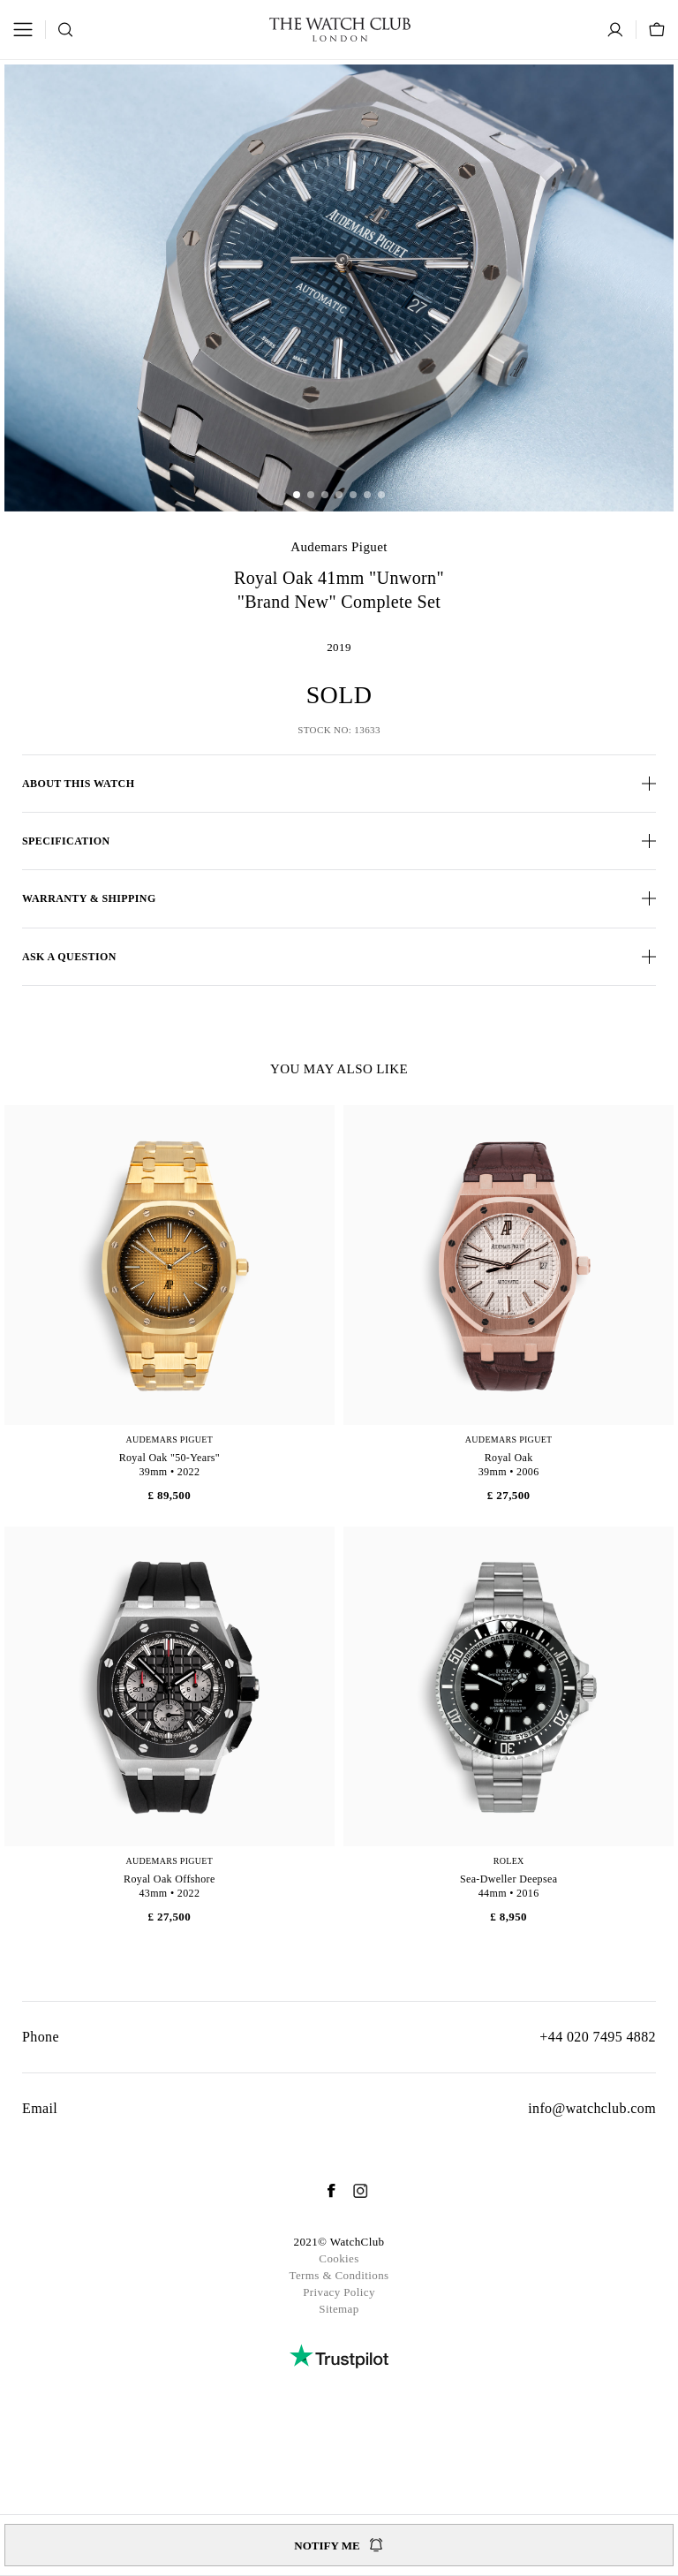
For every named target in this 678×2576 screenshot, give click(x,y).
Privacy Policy (339, 2292)
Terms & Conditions (338, 2275)
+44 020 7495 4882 (597, 2036)
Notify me (338, 2545)
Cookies (338, 2258)
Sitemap (338, 2308)
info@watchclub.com (592, 2108)
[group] (339, 287)
